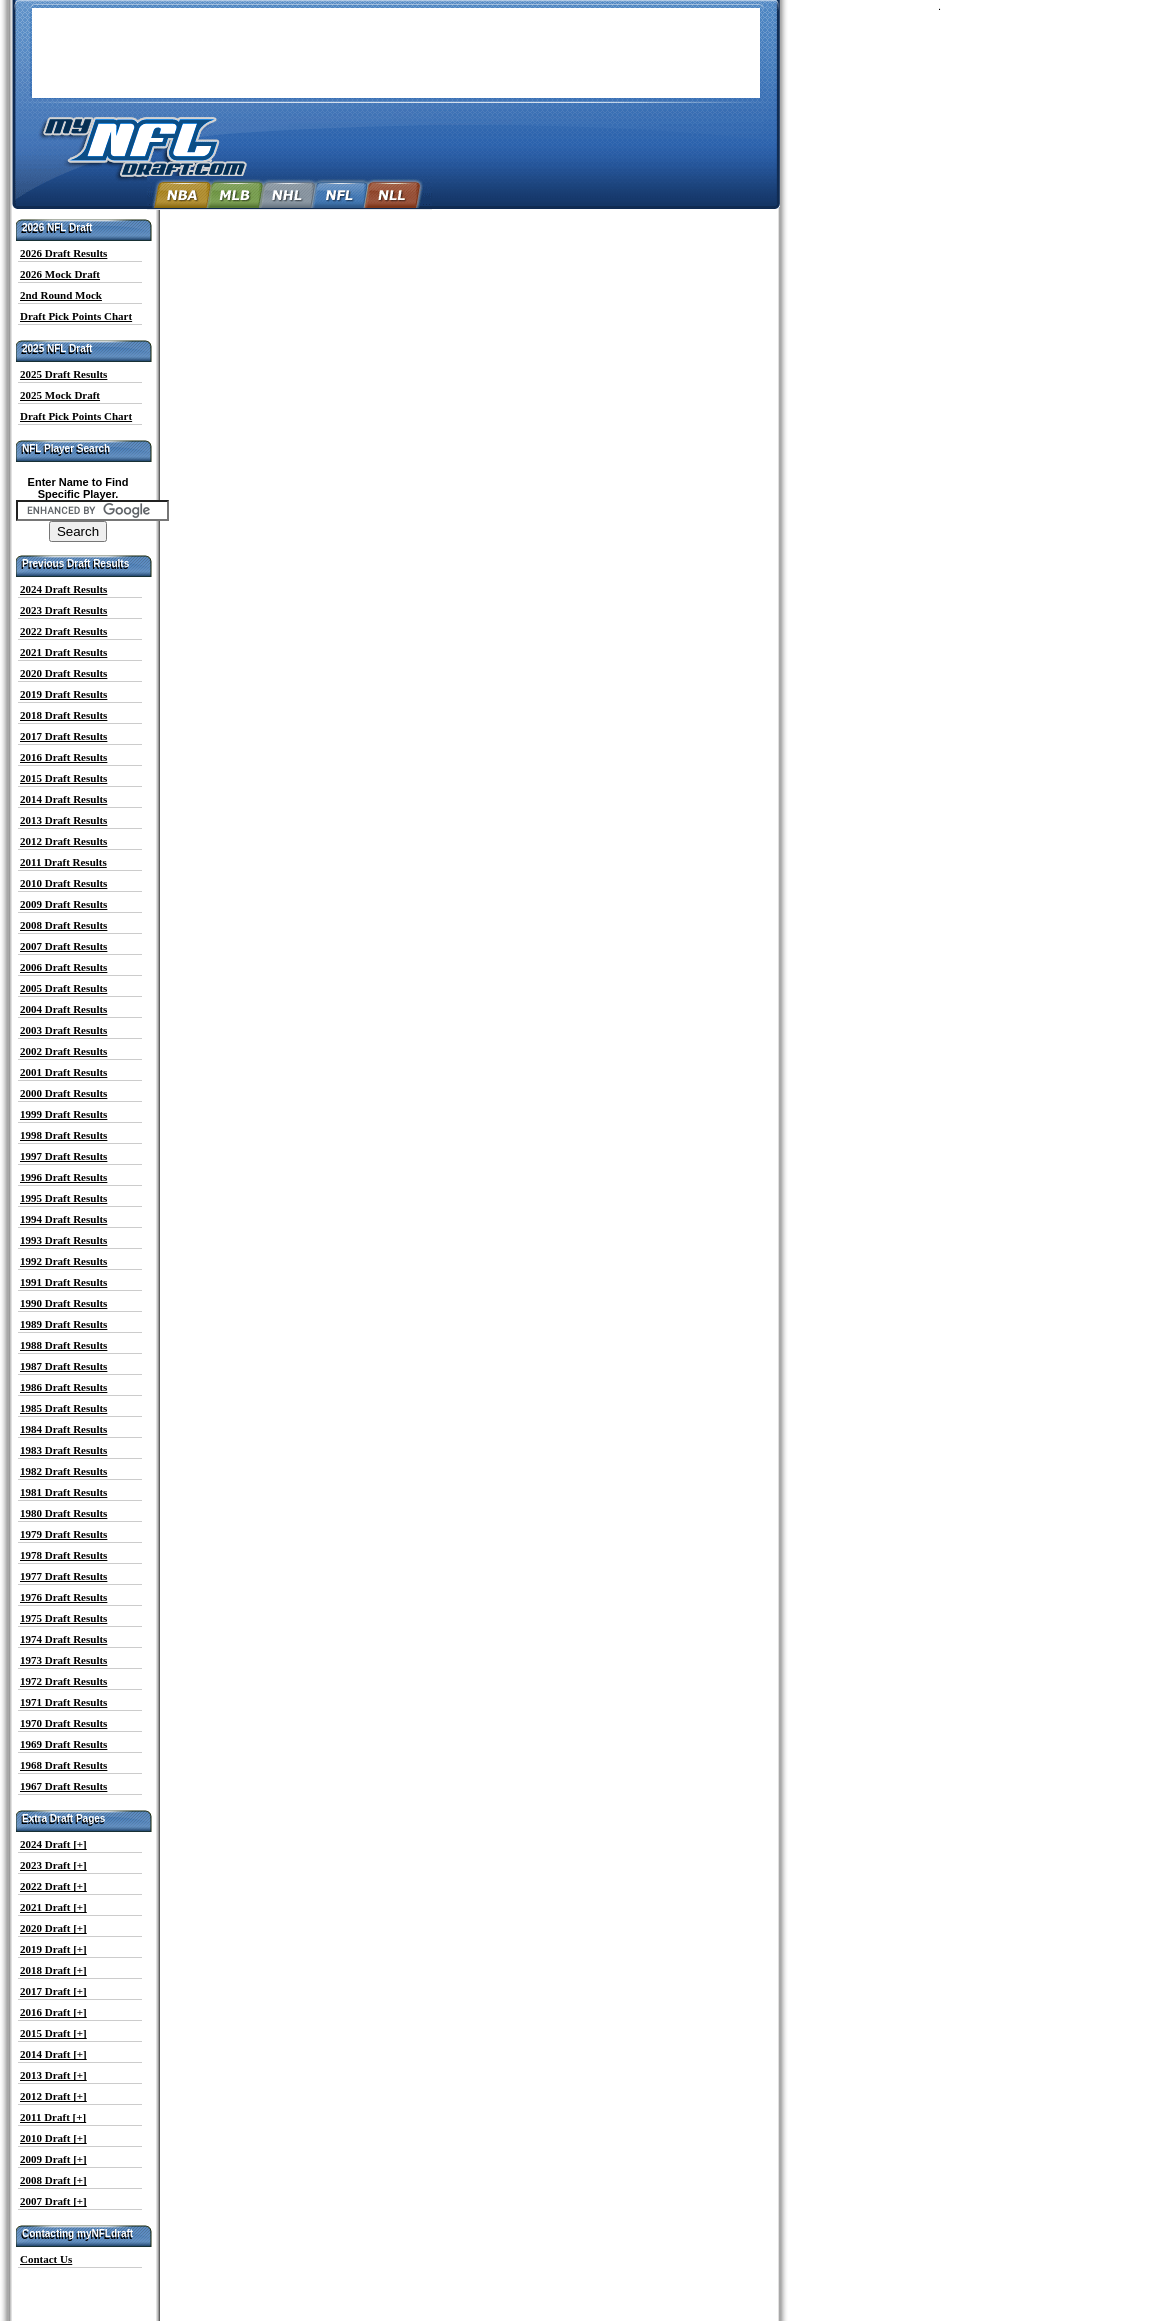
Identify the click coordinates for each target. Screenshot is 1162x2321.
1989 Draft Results (63, 1324)
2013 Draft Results (63, 820)
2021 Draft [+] (53, 1907)
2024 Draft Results (63, 589)
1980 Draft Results (63, 1513)
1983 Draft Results (63, 1450)
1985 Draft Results (63, 1408)
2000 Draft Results (63, 1093)
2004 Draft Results (63, 1009)
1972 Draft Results (63, 1681)
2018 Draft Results (63, 715)
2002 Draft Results (63, 1051)
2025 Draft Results (63, 374)
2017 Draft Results (63, 736)
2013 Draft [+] (53, 2075)
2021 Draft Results (63, 652)
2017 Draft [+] (53, 1991)
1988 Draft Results (63, 1345)
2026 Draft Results (63, 253)
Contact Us (46, 2259)
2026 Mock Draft (60, 274)
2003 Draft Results (63, 1030)
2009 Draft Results (63, 904)
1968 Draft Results (63, 1765)
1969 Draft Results (63, 1744)
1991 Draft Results (63, 1282)
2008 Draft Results (63, 925)
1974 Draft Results (63, 1639)
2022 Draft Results (63, 631)
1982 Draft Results (63, 1471)
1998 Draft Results (63, 1135)
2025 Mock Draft (60, 395)
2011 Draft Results (63, 862)
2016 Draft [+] (53, 2012)
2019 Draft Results (63, 694)
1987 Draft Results (63, 1366)
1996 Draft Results (63, 1177)
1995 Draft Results (63, 1198)
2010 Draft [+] (53, 2138)
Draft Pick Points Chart (76, 316)
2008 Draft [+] (53, 2180)
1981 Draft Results (63, 1492)
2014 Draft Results (63, 799)
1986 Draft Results (63, 1387)
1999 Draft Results (63, 1114)
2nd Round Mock (61, 295)
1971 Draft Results (63, 1702)
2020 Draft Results (63, 673)
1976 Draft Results (63, 1597)
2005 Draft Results (63, 988)
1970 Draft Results (63, 1723)
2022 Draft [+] (53, 1886)
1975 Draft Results (63, 1618)
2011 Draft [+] (53, 2117)
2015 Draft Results (63, 778)
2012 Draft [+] (53, 2096)
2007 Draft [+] (53, 2201)
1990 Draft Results (63, 1303)
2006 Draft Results (63, 967)
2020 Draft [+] (53, 1928)
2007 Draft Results (63, 946)
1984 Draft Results (63, 1429)
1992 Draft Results (63, 1261)
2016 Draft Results (63, 757)
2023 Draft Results (63, 610)
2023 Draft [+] (53, 1865)
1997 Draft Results (63, 1156)
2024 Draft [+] (53, 1844)
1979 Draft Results (63, 1534)
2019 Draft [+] (53, 1949)
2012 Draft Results (63, 841)
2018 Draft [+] (53, 1970)
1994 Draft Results (63, 1219)
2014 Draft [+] (53, 2054)
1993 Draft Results (63, 1240)
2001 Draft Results (63, 1072)
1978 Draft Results (63, 1555)
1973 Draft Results (63, 1660)
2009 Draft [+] (53, 2159)
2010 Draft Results (63, 883)
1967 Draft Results (63, 1786)
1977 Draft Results (63, 1576)
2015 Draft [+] (53, 2033)
